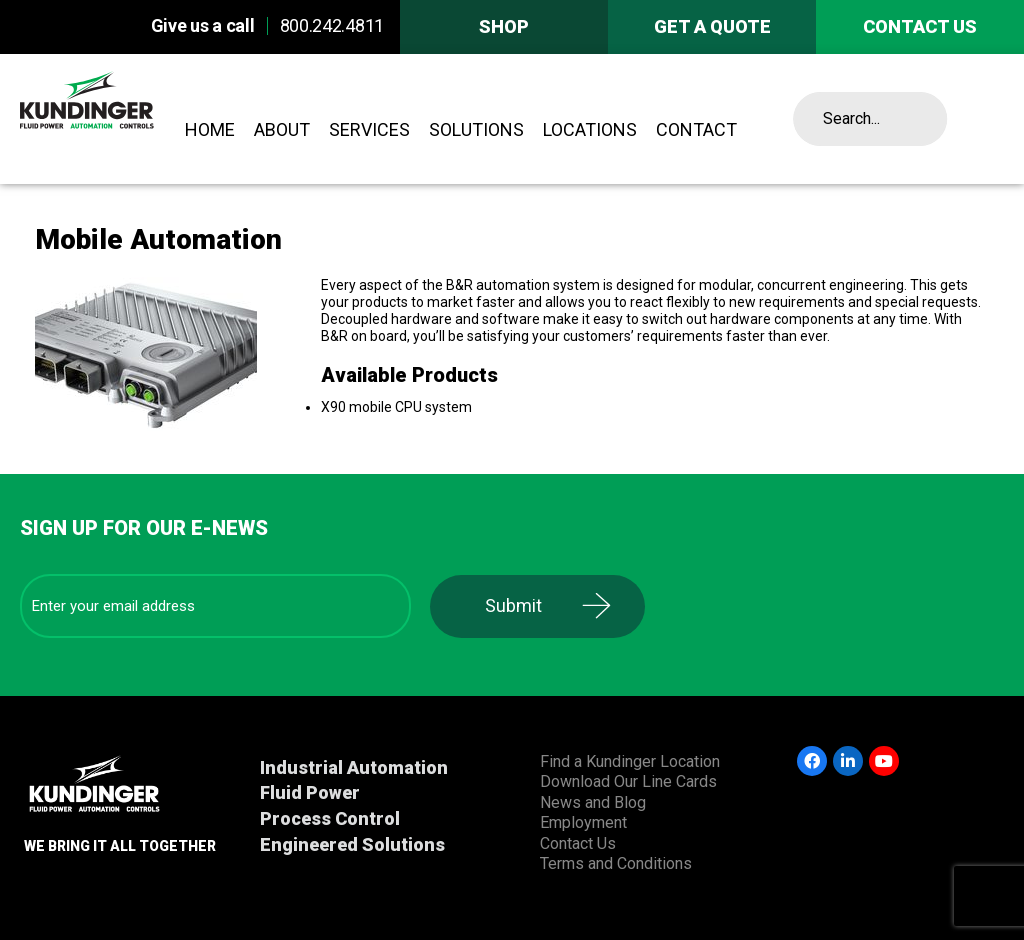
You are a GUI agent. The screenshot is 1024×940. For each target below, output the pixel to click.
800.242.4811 (332, 25)
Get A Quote (712, 26)
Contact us (920, 26)
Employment (583, 822)
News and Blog (593, 802)
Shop (504, 26)
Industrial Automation (354, 767)
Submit (513, 605)
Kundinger (122, 119)
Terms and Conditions (616, 863)
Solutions (476, 129)
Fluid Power (310, 792)
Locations (590, 129)
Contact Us (578, 843)
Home (210, 129)
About (282, 129)
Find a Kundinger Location (630, 761)
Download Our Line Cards (628, 781)
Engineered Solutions (352, 844)
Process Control (330, 818)
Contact (696, 129)
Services (369, 129)
